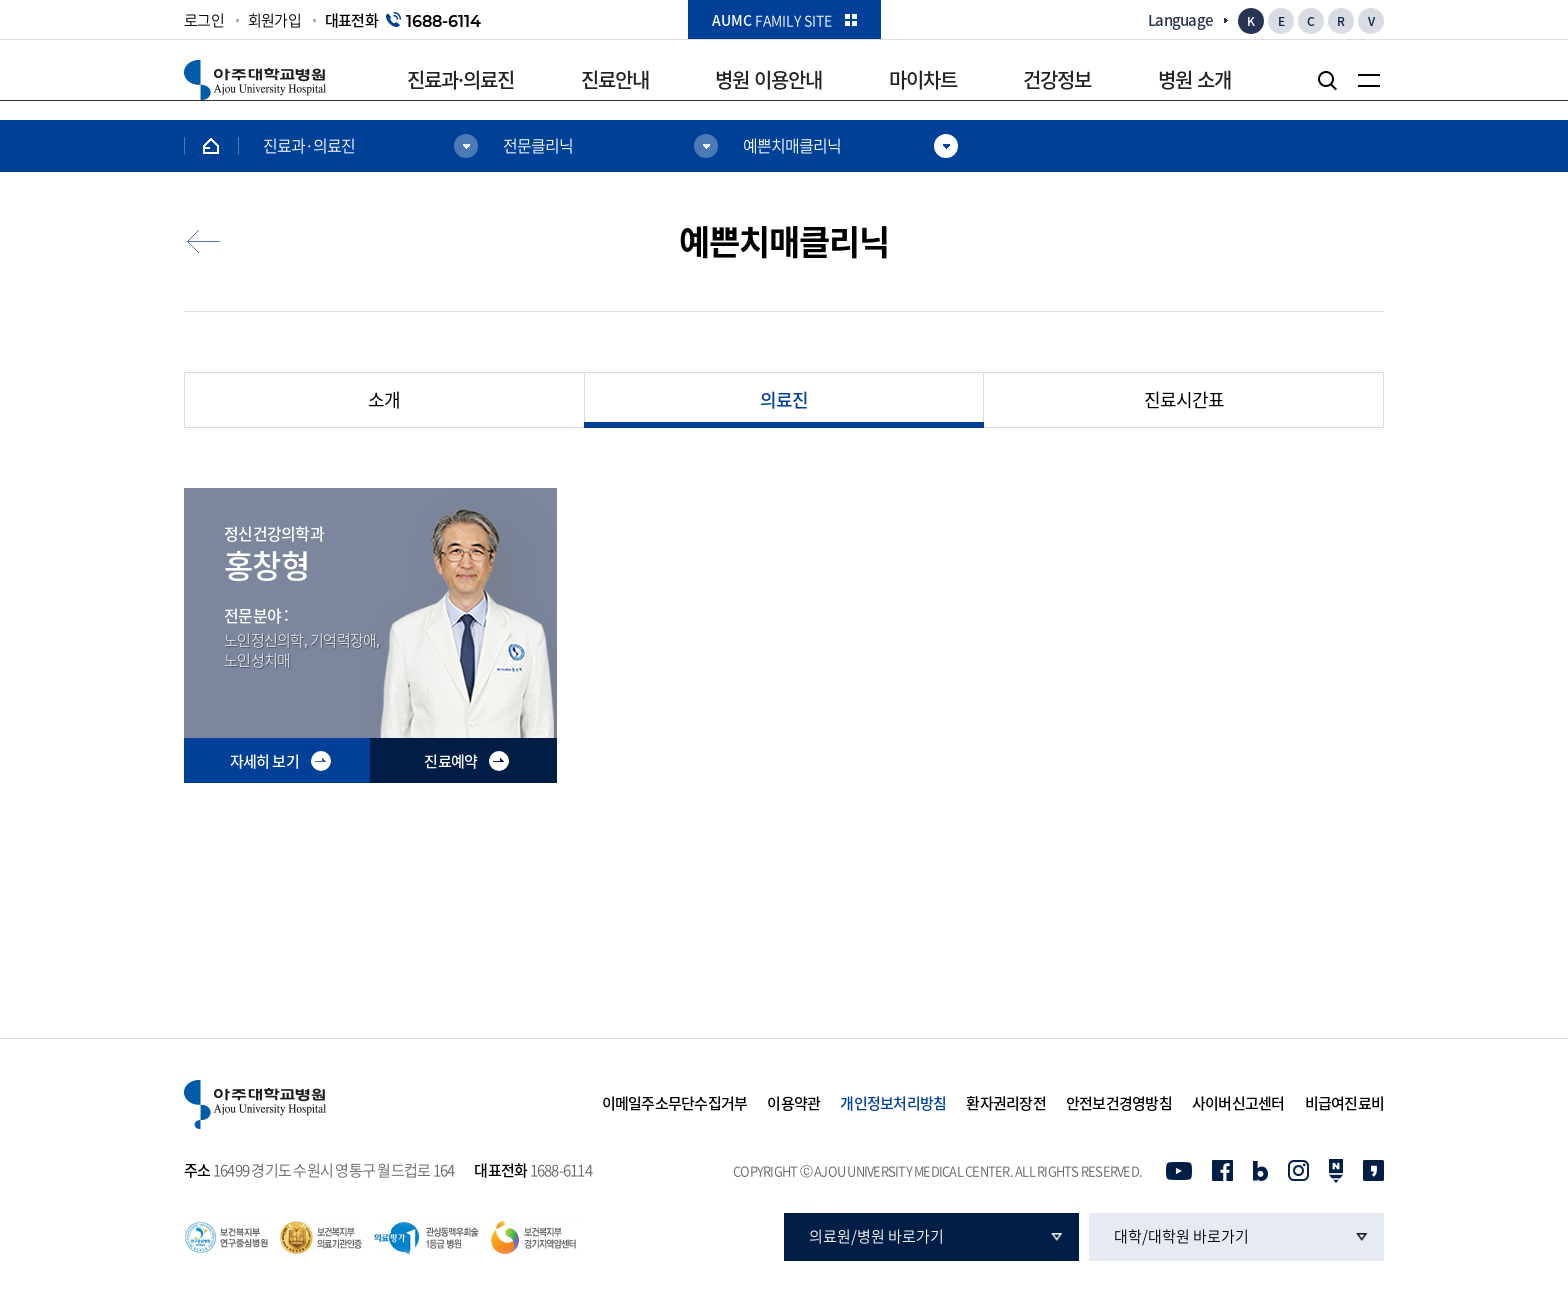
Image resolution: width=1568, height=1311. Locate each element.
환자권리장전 (1006, 1104)
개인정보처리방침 (893, 1104)
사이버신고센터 (1238, 1104)
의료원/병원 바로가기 (876, 1236)
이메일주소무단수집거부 (675, 1104)
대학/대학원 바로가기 (1181, 1236)
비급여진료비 (1345, 1104)
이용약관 (793, 1104)
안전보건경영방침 (1119, 1104)
